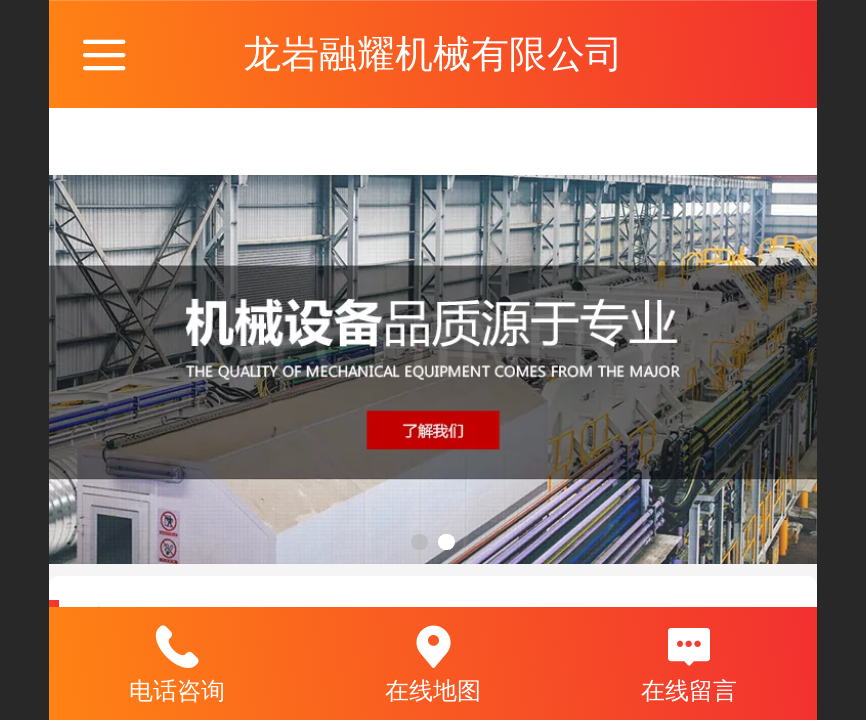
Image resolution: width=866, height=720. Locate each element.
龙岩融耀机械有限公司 (433, 53)
